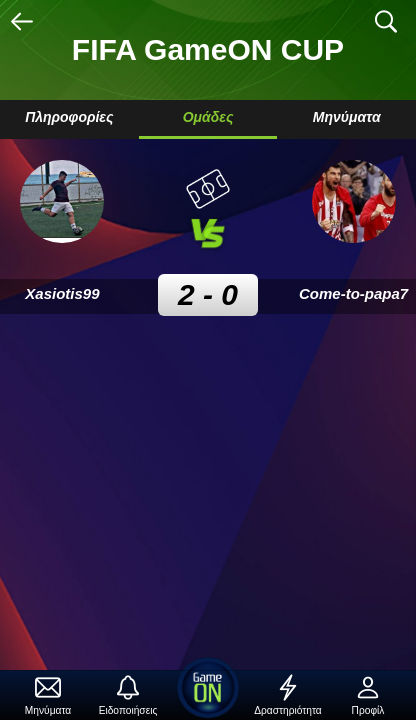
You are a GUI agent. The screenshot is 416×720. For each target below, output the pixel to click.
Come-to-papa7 (353, 293)
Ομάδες (208, 117)
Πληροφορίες (69, 117)
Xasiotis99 (62, 293)
